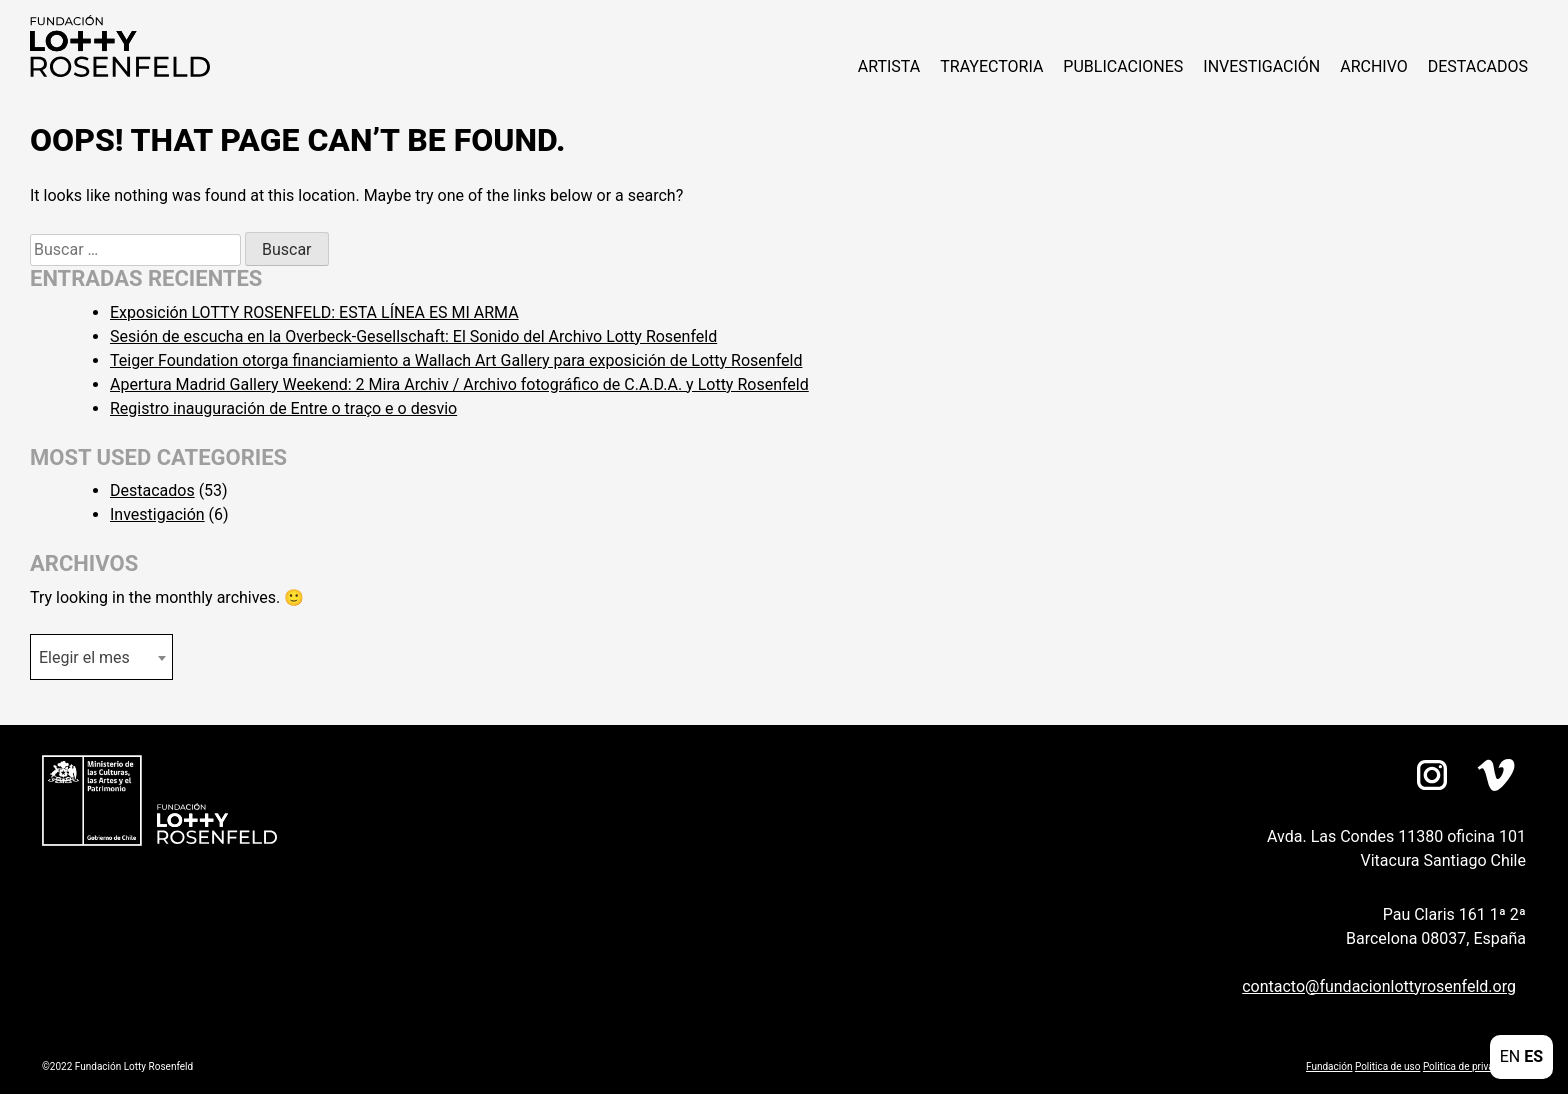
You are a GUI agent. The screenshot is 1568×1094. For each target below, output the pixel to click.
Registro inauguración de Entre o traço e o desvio (283, 408)
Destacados (1478, 66)
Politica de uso (1387, 1066)
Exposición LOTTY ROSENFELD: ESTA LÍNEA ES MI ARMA (314, 312)
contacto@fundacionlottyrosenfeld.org (1379, 986)
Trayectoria (991, 66)
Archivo (1374, 66)
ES (1533, 1056)
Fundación (1329, 1066)
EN (1510, 1056)
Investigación (1261, 66)
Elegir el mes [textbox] (84, 657)
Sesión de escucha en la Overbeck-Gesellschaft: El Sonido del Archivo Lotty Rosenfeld (413, 336)
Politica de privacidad (1470, 1066)
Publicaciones (1123, 66)
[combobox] (101, 657)
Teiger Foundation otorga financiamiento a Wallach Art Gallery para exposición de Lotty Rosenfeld (456, 360)
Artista (889, 66)
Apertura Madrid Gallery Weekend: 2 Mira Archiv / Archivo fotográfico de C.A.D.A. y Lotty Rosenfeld (459, 384)
